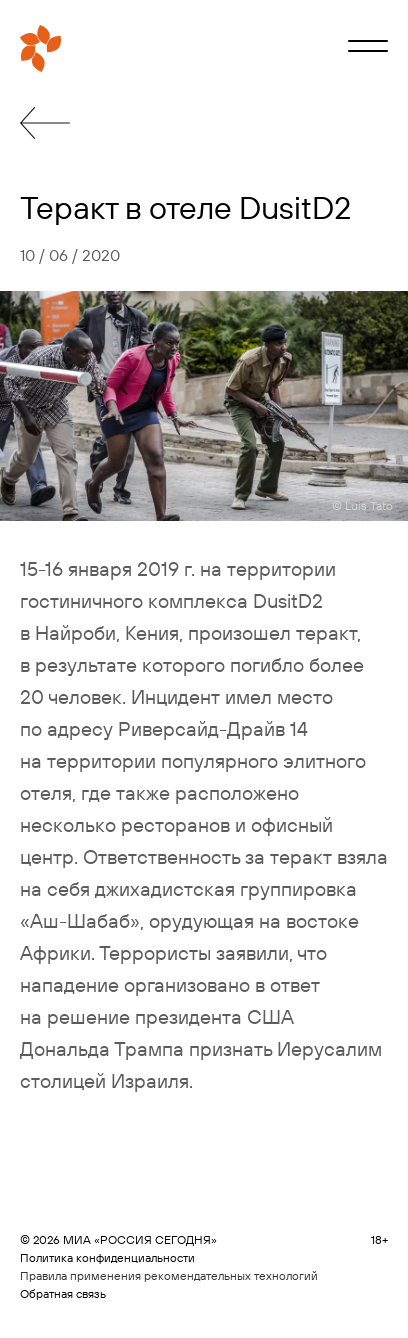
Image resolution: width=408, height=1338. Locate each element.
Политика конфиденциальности (107, 1257)
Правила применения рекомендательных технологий (169, 1275)
